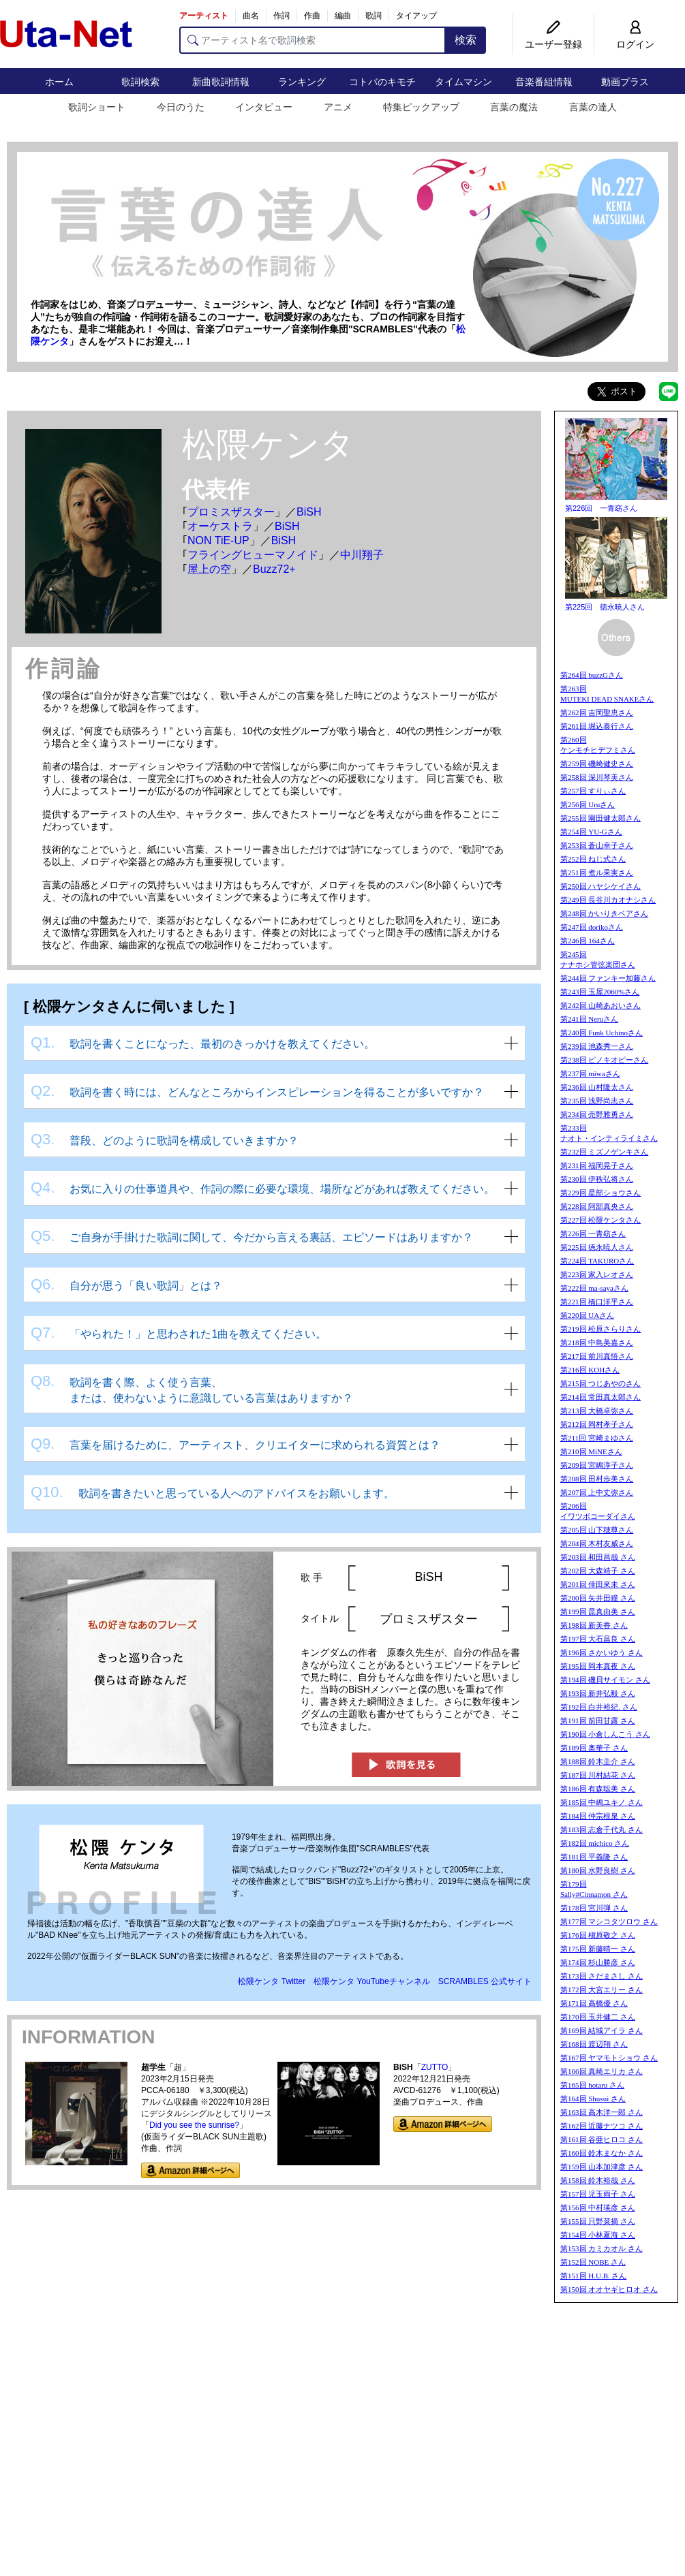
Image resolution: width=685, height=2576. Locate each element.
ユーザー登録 (553, 44)
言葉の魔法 (514, 106)
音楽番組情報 (544, 81)
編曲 (343, 15)
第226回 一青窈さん (601, 508)
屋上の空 (209, 569)
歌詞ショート (96, 106)
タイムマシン (463, 81)
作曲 (312, 15)
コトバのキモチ (382, 81)
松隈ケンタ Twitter (271, 1981)
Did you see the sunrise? (194, 2125)
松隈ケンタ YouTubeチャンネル (372, 1981)
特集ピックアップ (421, 106)
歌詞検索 (140, 81)
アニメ (338, 106)
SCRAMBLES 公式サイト (485, 1981)
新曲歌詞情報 (220, 81)
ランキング (302, 81)
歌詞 (373, 15)
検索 (465, 40)
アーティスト (203, 15)
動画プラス (625, 81)
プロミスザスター (231, 512)
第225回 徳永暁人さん (605, 607)
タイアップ (416, 15)
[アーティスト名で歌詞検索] (312, 40)
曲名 (251, 15)
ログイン (635, 44)
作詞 (281, 15)
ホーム (59, 81)
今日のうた (180, 106)
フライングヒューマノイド (252, 555)
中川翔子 (362, 555)
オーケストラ (220, 526)
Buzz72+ (274, 569)
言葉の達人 (593, 106)
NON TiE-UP (218, 540)
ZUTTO (434, 2067)
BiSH (308, 512)
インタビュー (263, 106)
